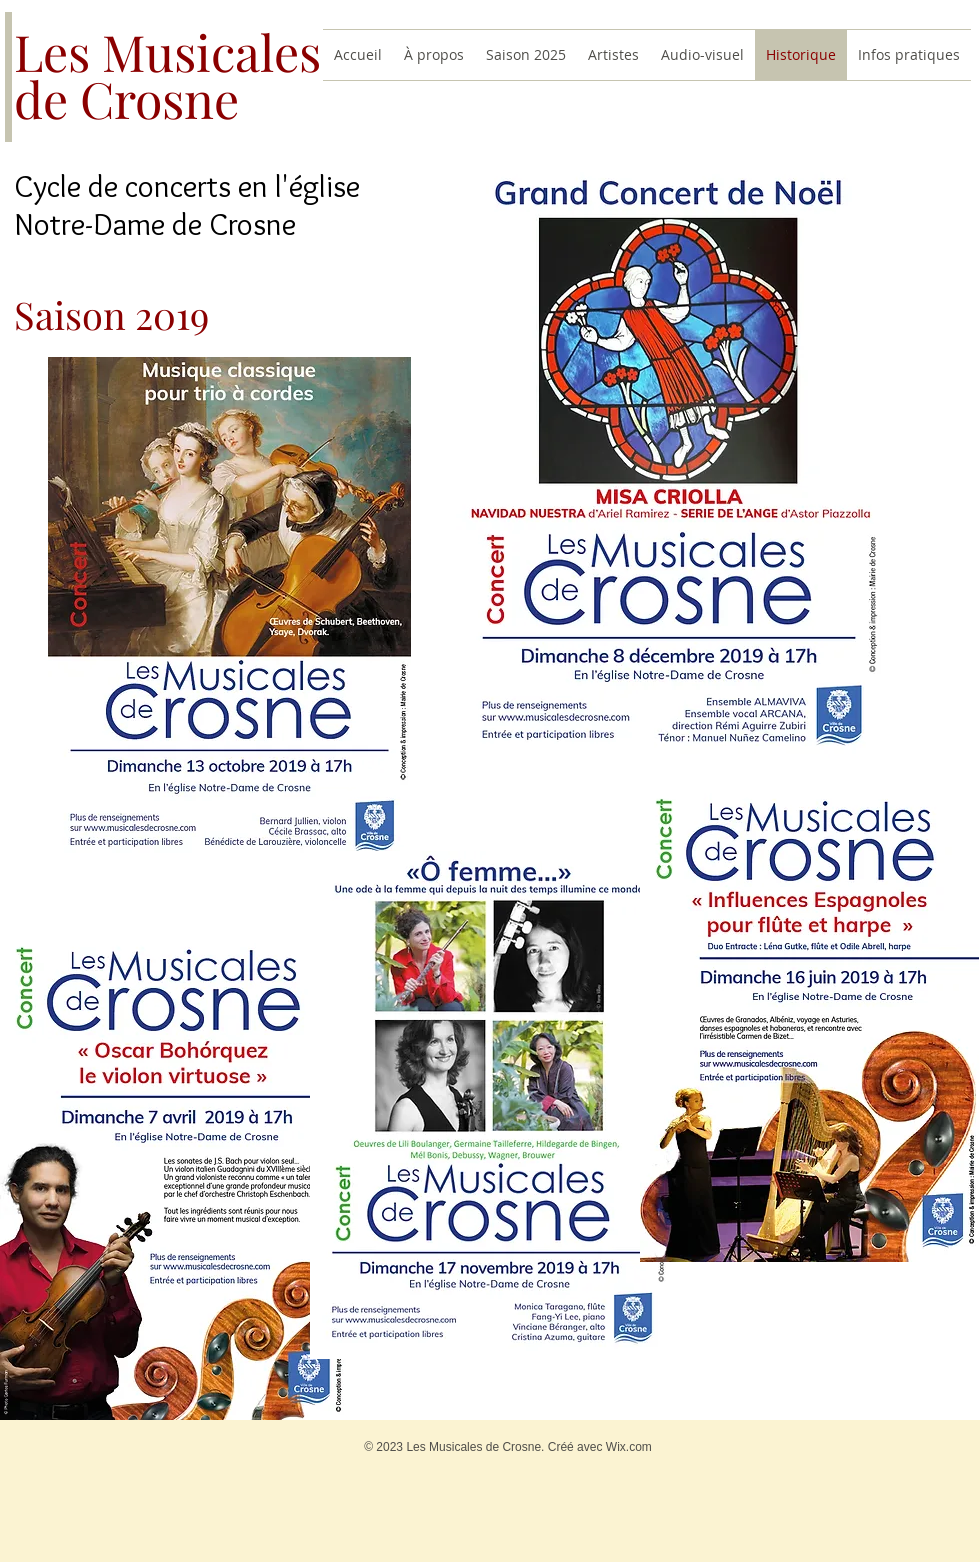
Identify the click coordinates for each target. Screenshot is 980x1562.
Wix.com (629, 1447)
